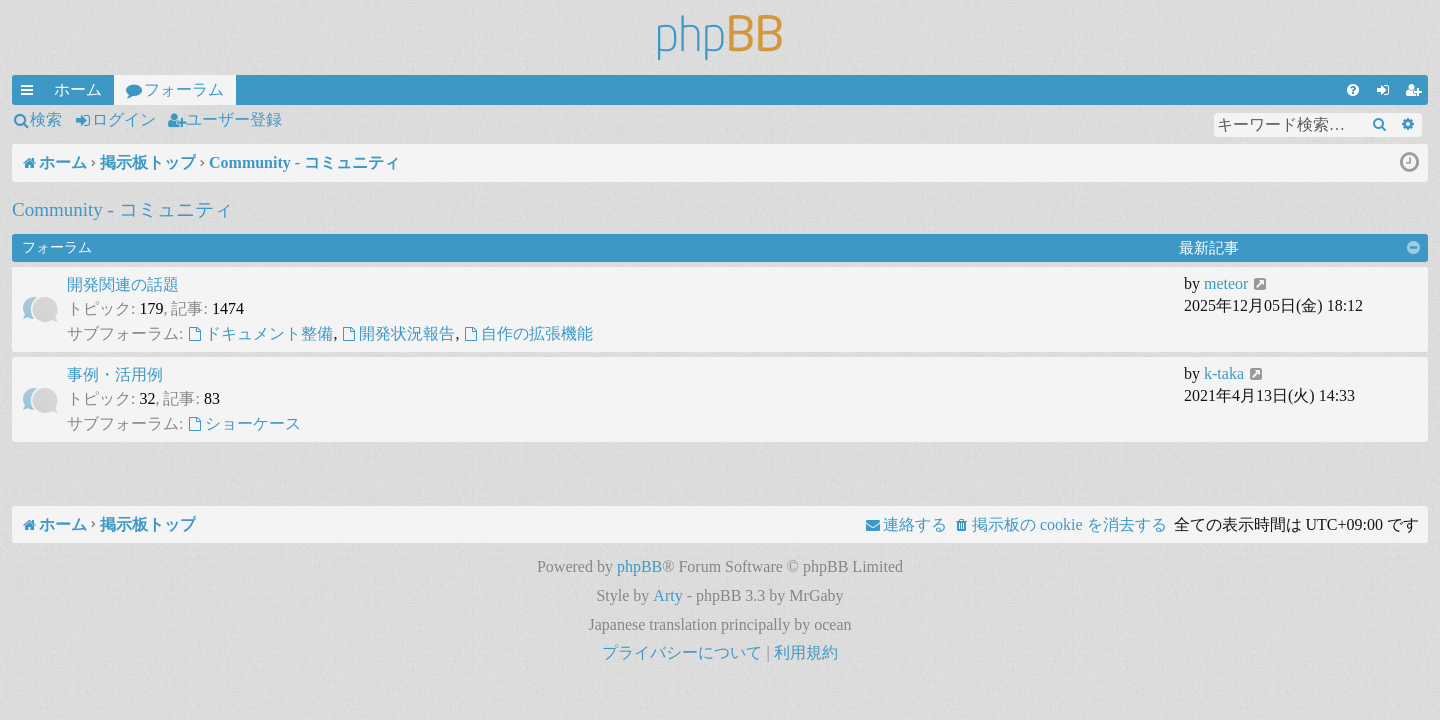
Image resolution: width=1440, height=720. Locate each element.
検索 (46, 119)
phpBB (639, 566)
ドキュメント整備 (260, 333)
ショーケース (244, 423)
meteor (1226, 283)
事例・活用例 (115, 374)
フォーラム (184, 89)
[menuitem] (1353, 90)
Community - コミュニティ (122, 209)
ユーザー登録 (234, 119)
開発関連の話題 (123, 284)
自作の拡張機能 (528, 333)
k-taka (1224, 373)
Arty (667, 595)
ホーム (78, 89)
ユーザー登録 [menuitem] (1417, 93)
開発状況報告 (398, 333)
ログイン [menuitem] (1387, 93)
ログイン (124, 119)
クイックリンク (31, 93)
